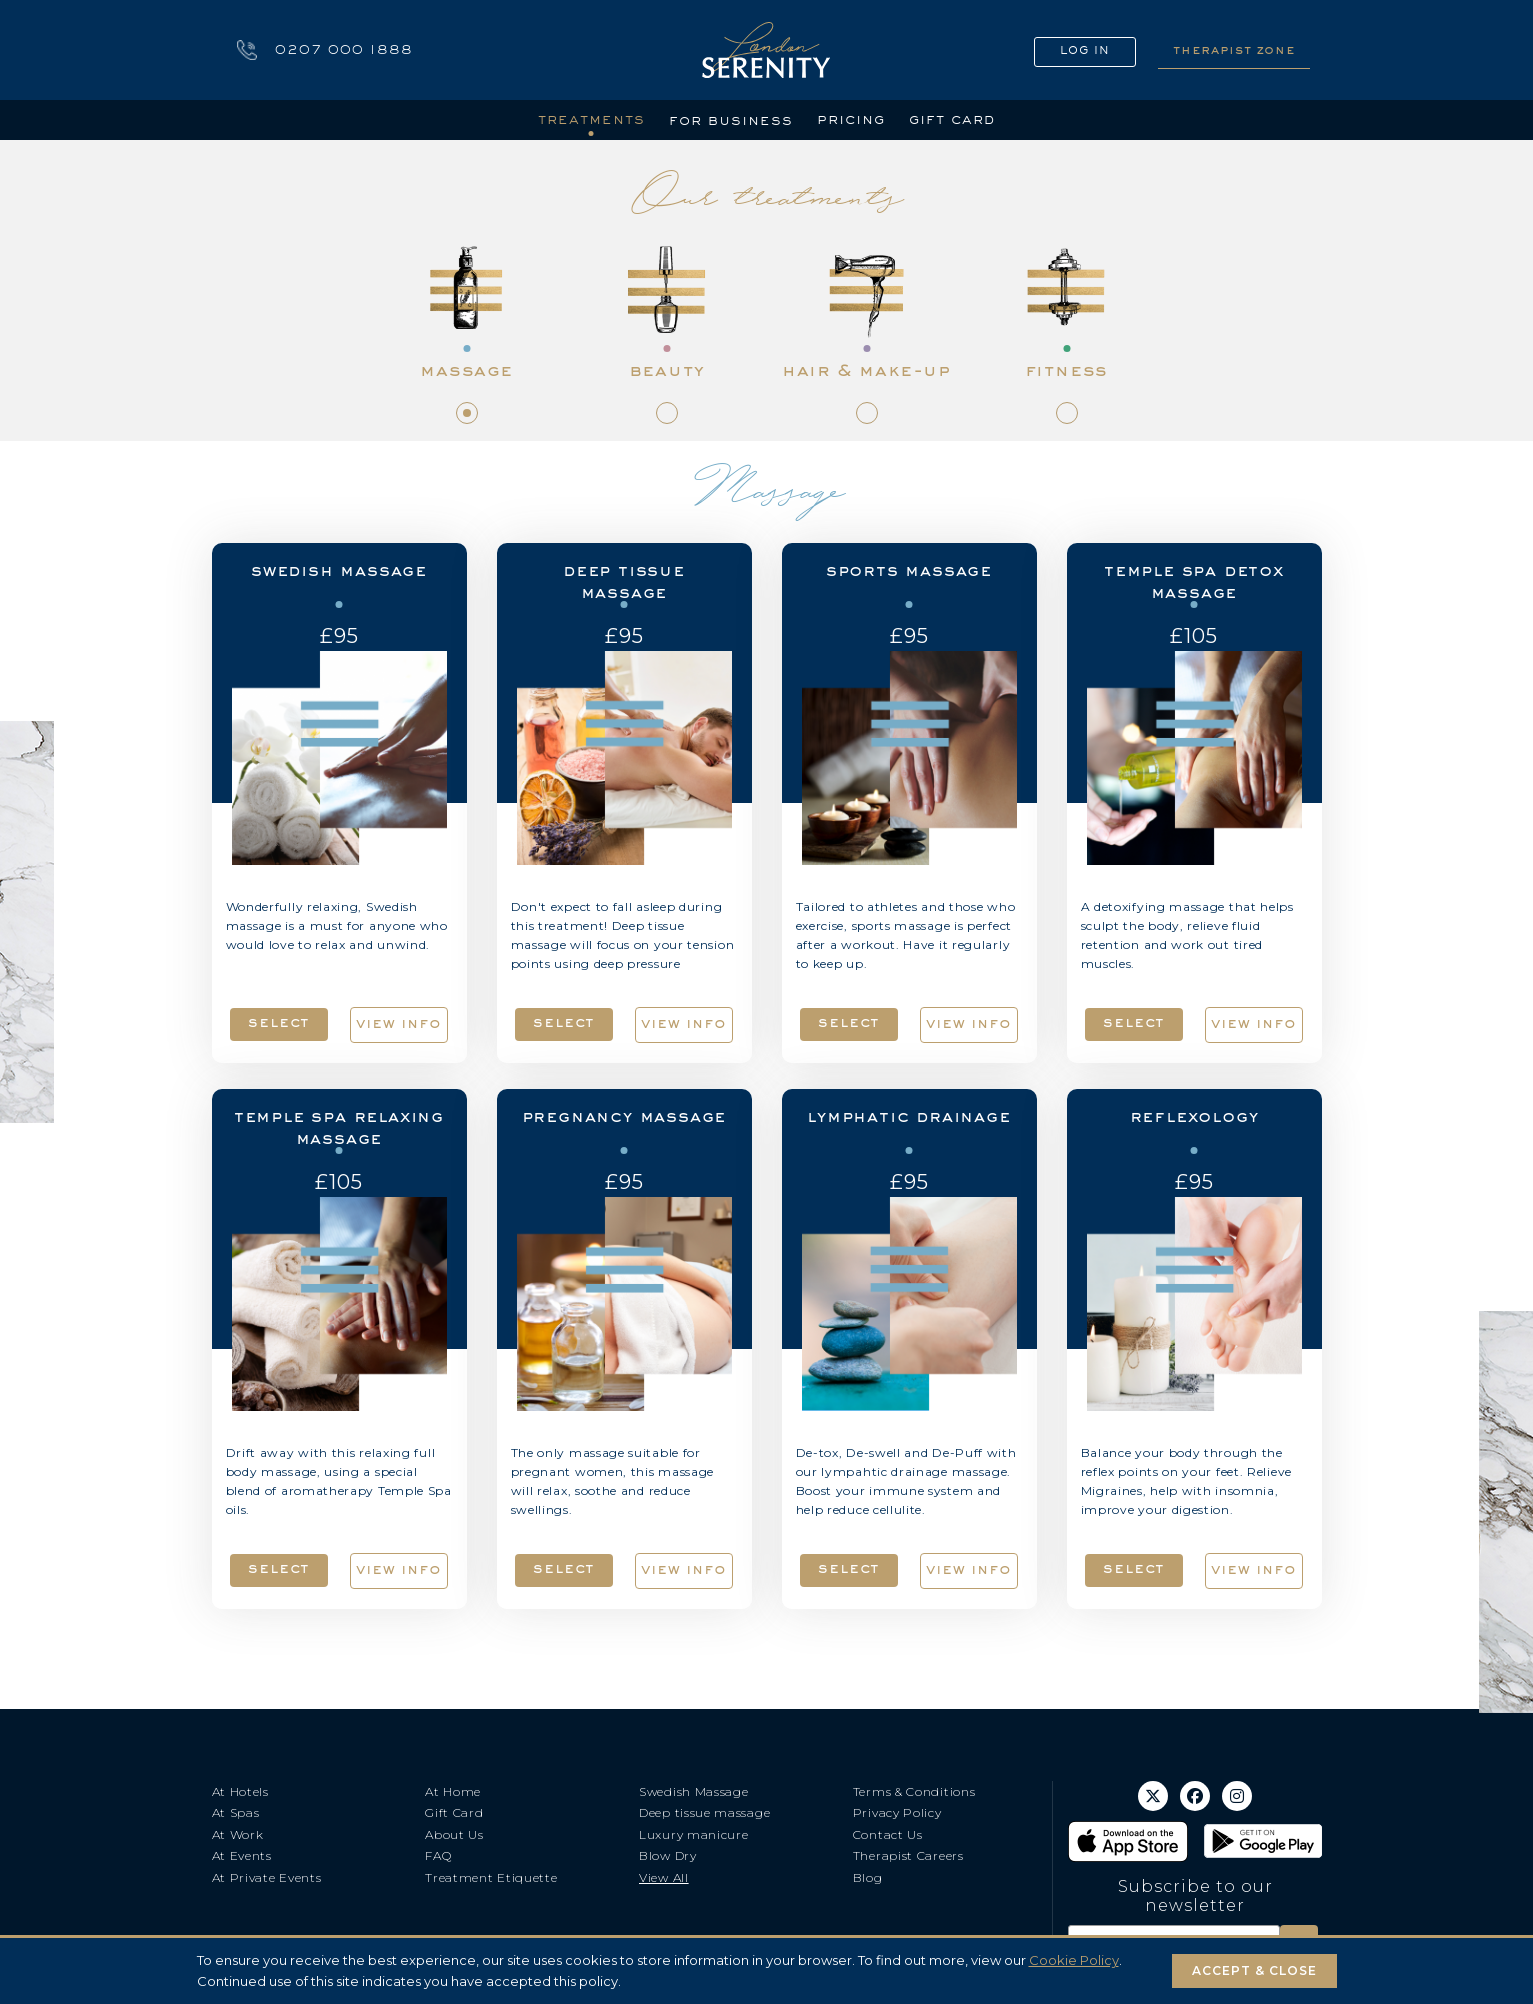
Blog (868, 1877)
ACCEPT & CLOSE (1254, 1970)
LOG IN (1085, 50)
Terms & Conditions (914, 1791)
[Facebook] (1195, 1796)
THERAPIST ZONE (1234, 49)
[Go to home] (766, 50)
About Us (454, 1834)
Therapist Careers (908, 1855)
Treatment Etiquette (491, 1877)
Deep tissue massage (704, 1812)
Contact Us (888, 1834)
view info (398, 1023)
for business (731, 120)
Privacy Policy (897, 1812)
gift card (952, 119)
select (279, 1022)
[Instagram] (1237, 1796)
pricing (851, 119)
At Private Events (267, 1877)
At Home (453, 1791)
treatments (591, 119)
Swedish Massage (694, 1791)
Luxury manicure (694, 1834)
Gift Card (454, 1812)
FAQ (438, 1855)
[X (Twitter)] (1153, 1796)
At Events (242, 1855)
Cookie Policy (1074, 1960)
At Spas (236, 1812)
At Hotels (240, 1791)
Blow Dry (668, 1855)
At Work (238, 1834)
